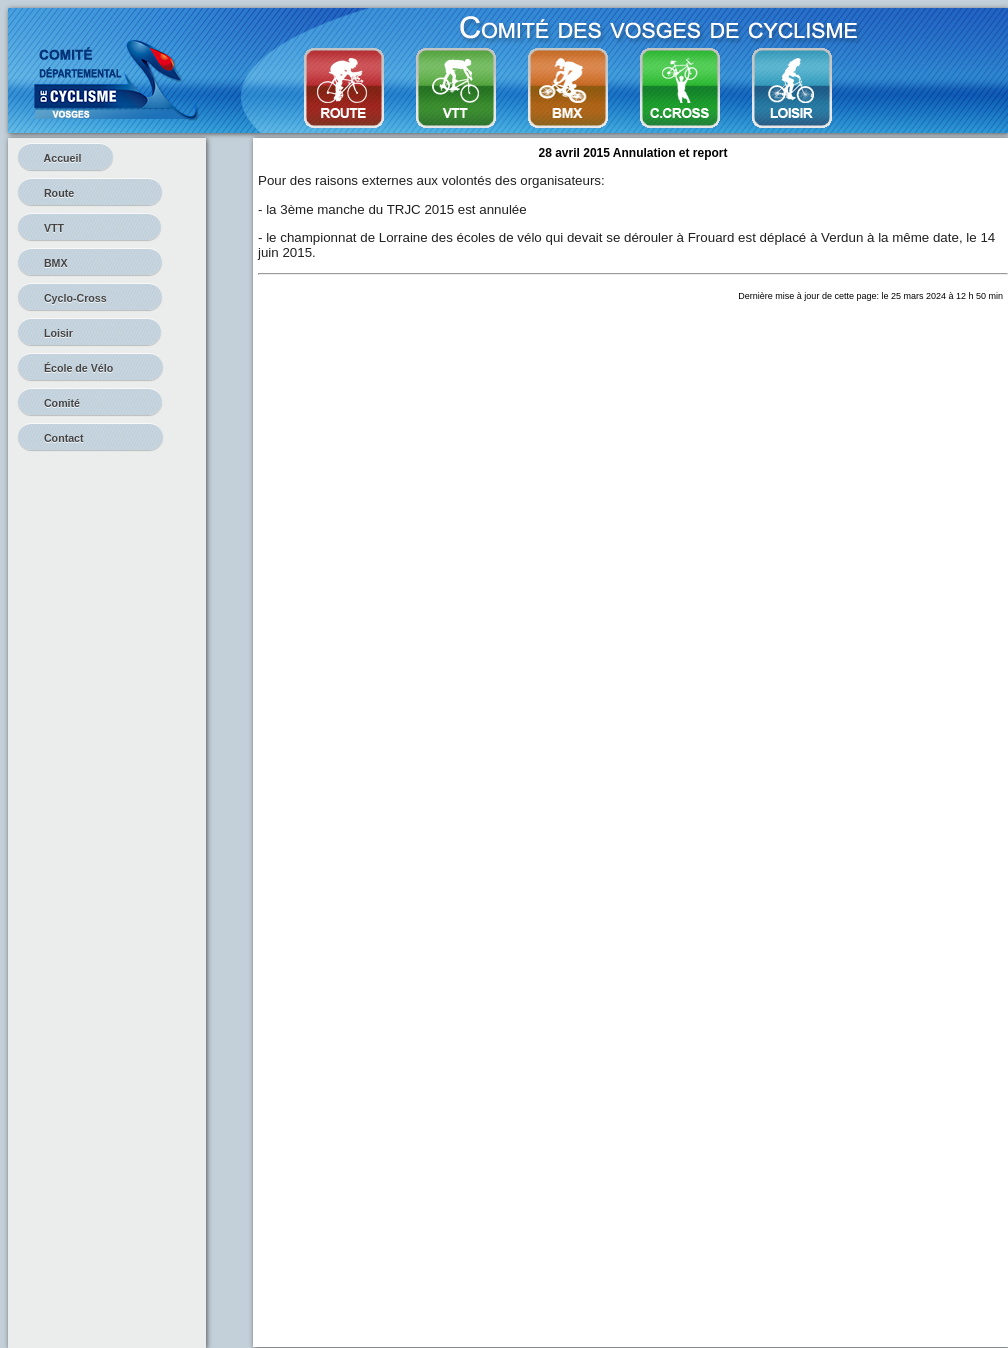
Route (90, 193)
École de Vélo (90, 368)
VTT (89, 228)
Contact (90, 438)
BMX (90, 263)
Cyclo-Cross (90, 298)
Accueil (65, 158)
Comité (90, 403)
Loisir (89, 333)
